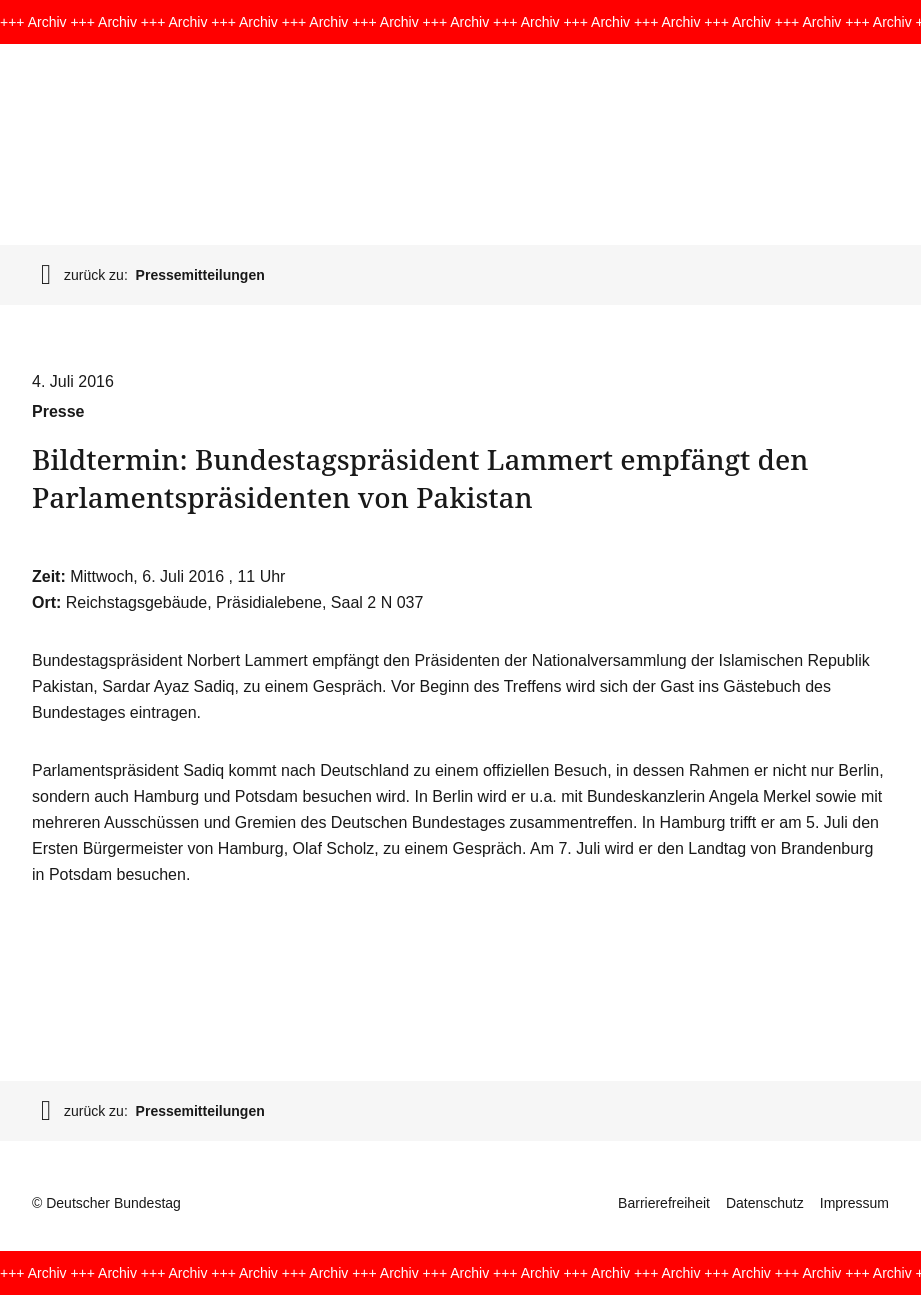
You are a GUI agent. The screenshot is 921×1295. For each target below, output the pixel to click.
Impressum (854, 1203)
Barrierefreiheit (664, 1203)
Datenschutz (765, 1203)
